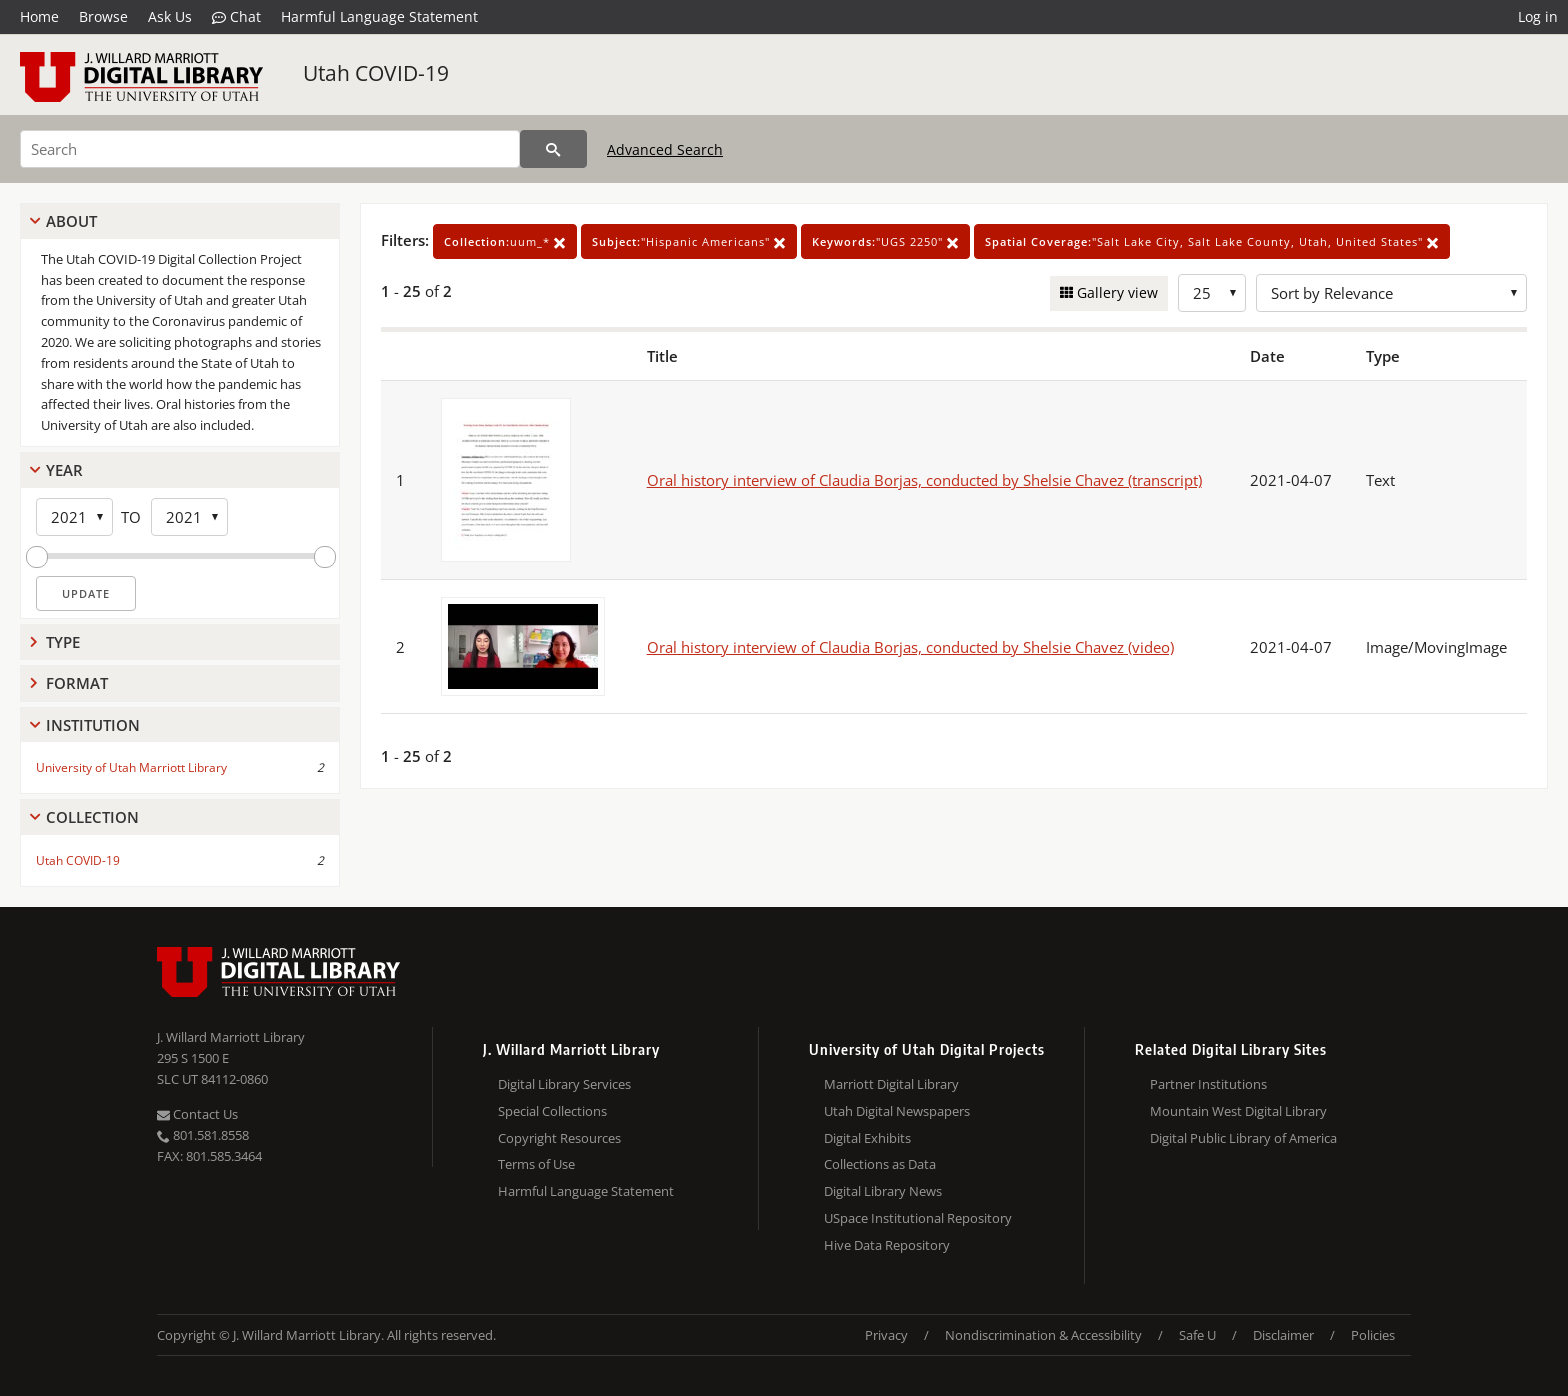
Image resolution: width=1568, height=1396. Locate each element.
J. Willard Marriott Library (231, 1037)
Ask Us (170, 16)
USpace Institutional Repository (918, 1218)
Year (64, 470)
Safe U (1197, 1335)
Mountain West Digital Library (1238, 1111)
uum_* (505, 241)
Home (39, 16)
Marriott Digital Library (891, 1084)
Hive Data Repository (887, 1245)
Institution (93, 725)
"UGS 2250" (885, 241)
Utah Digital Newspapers (897, 1111)
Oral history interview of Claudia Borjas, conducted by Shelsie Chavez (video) (910, 647)
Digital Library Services (564, 1084)
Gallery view (1115, 292)
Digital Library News (883, 1191)
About (71, 221)
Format (77, 683)
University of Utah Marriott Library (131, 767)
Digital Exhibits (867, 1138)
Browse (103, 16)
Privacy (886, 1335)
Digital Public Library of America (1243, 1138)
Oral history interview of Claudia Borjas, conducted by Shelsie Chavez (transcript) (924, 480)
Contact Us (197, 1114)
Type (63, 642)
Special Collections (552, 1111)
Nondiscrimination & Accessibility (1043, 1335)
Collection (92, 817)
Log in (1538, 16)
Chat (236, 17)
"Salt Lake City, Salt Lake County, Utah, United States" (1212, 241)
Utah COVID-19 (376, 73)
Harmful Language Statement (379, 16)
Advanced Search (665, 149)
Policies (1373, 1335)
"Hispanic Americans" (689, 241)
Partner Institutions (1208, 1084)
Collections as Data (880, 1164)
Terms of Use (536, 1164)
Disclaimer (1283, 1335)
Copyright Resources (559, 1138)
